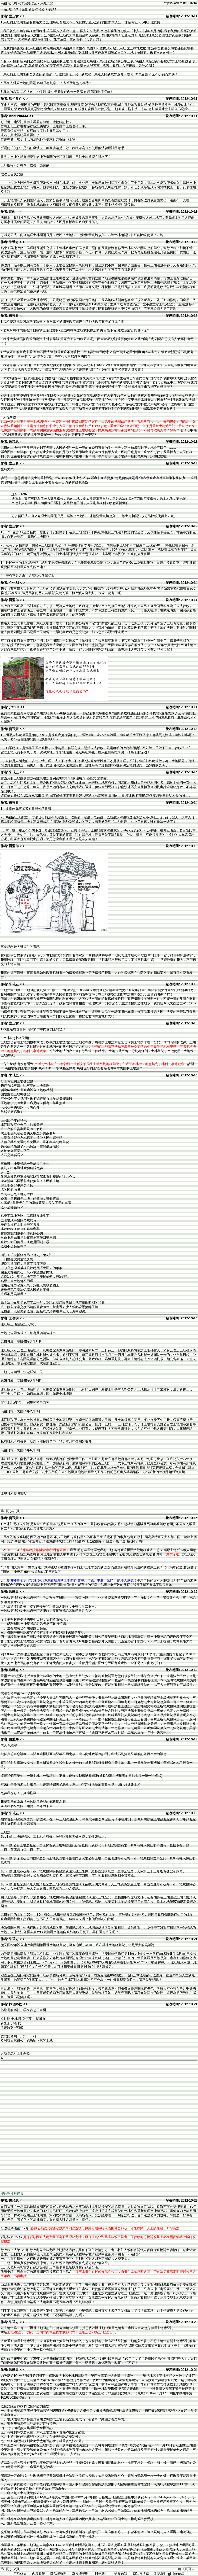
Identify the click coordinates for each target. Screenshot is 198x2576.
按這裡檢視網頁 (12, 2193)
